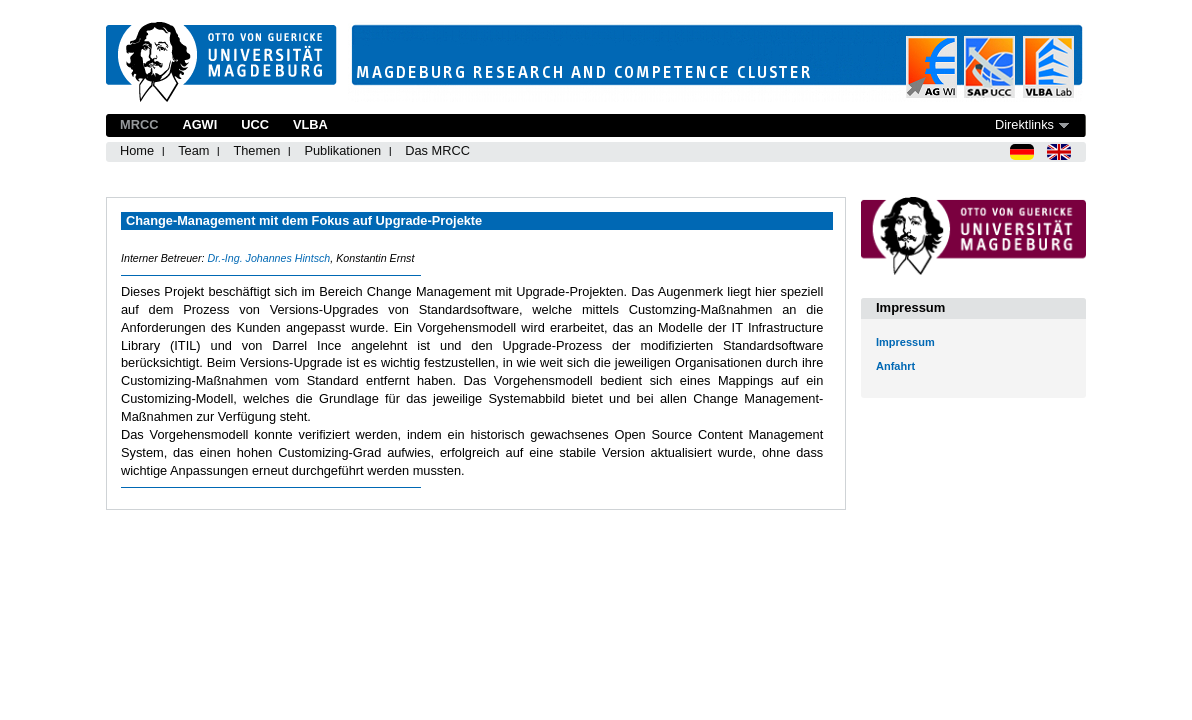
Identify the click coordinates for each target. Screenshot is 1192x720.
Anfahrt (895, 366)
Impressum (905, 342)
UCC (255, 124)
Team (193, 150)
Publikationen (342, 150)
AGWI (199, 124)
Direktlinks (1024, 124)
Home (137, 150)
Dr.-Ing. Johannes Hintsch (268, 258)
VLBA (310, 124)
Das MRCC (437, 150)
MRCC (139, 124)
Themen (256, 150)
